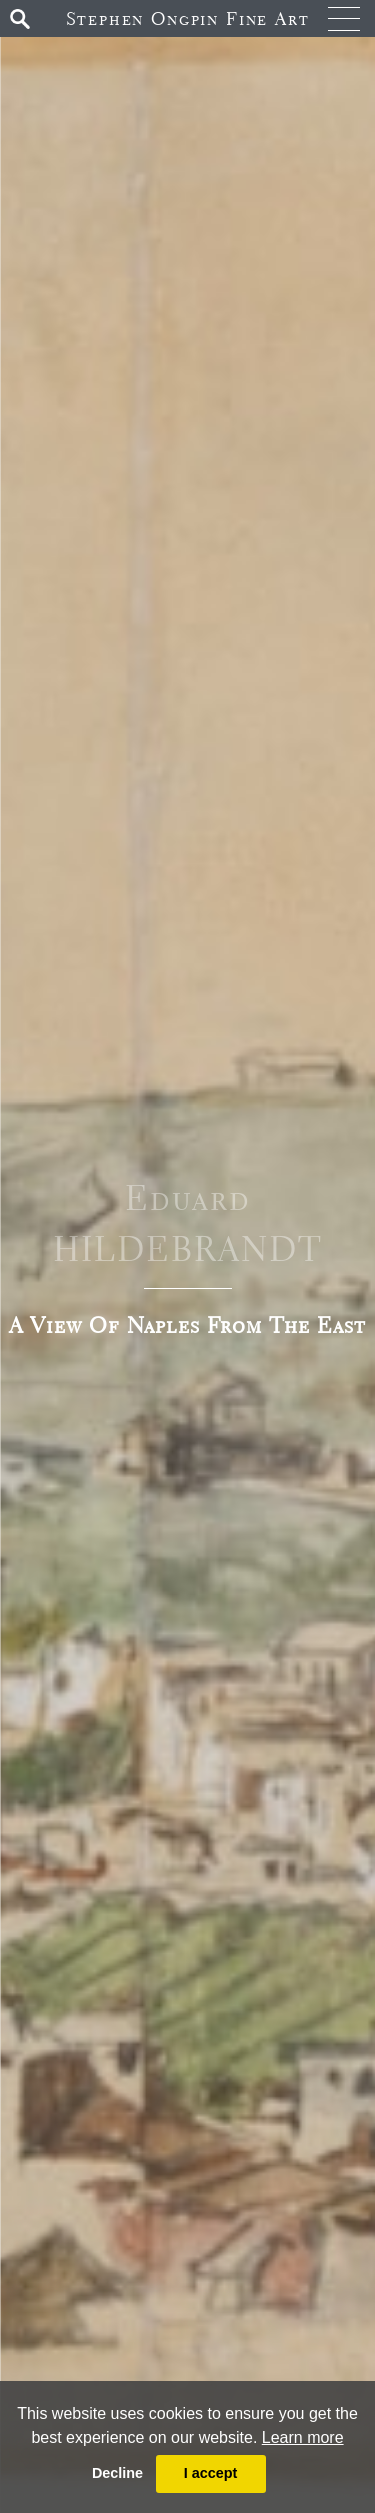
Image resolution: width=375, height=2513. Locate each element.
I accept (211, 2473)
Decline (117, 2473)
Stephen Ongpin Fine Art (188, 18)
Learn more (303, 2437)
